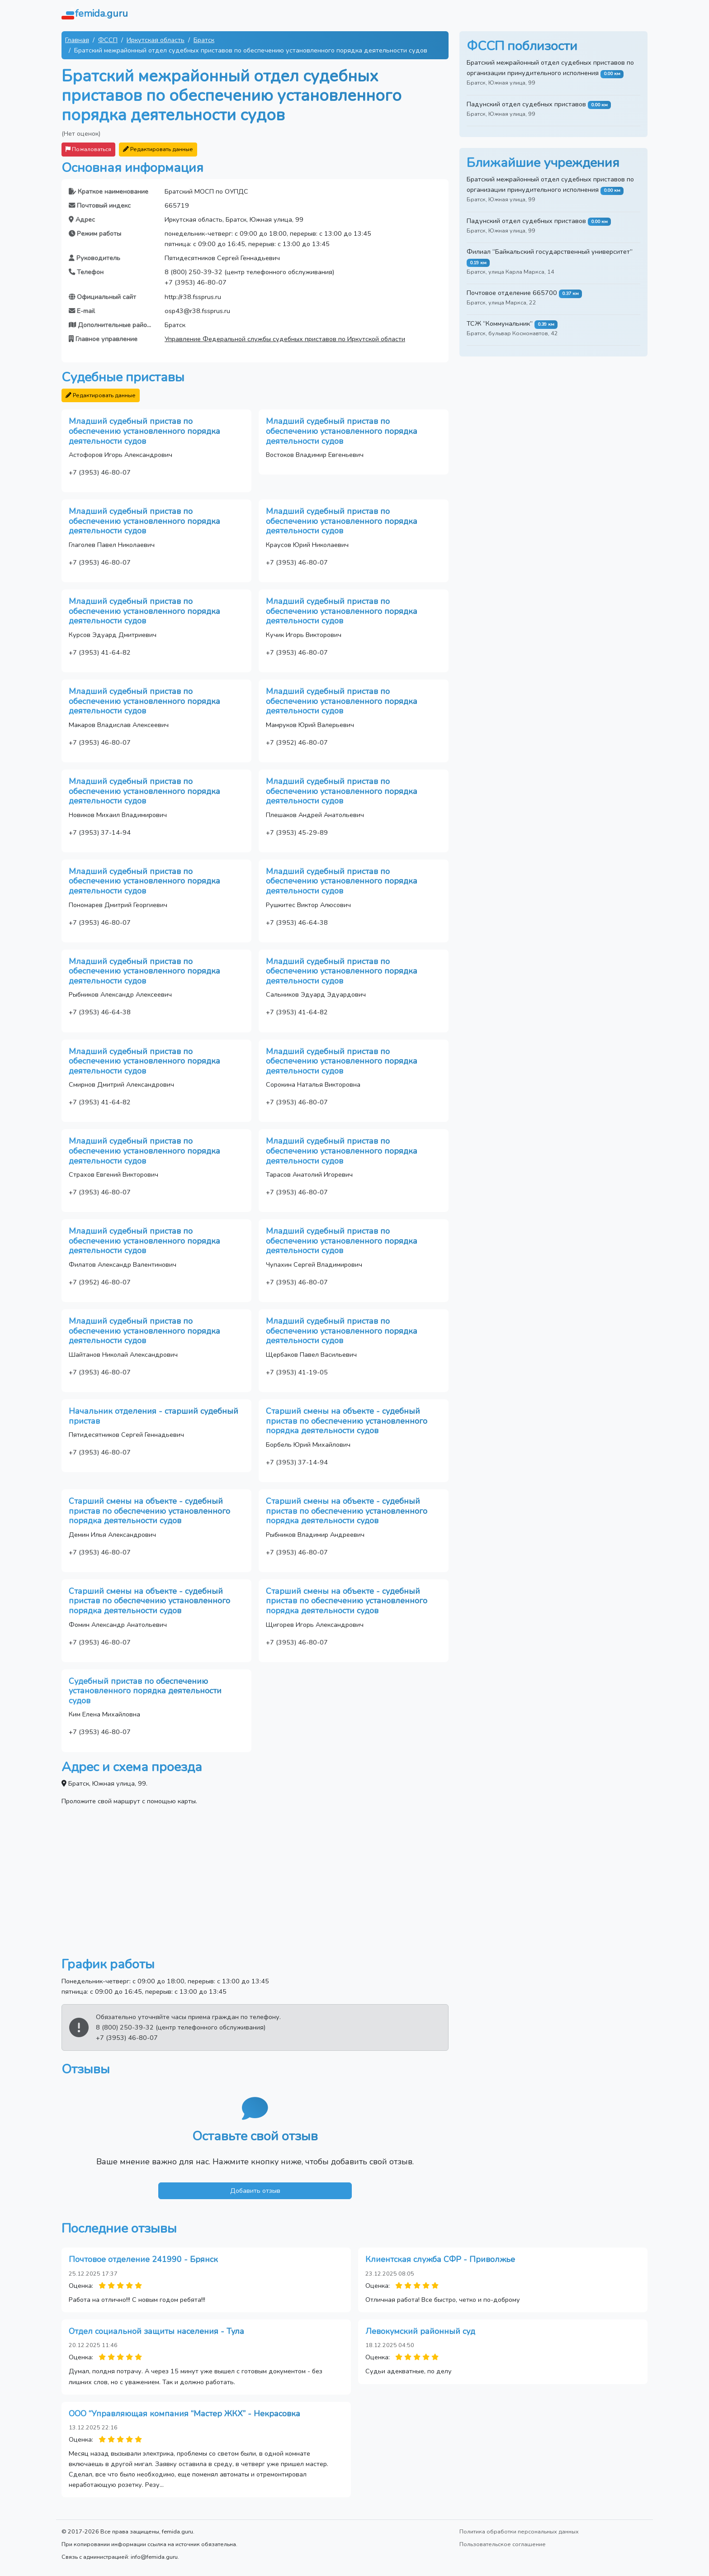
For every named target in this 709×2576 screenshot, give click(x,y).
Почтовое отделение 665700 (512, 292)
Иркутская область (155, 39)
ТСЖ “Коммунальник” (500, 323)
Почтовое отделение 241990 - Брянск (143, 2259)
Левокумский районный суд (420, 2331)
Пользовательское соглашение (502, 2544)
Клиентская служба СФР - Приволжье (440, 2259)
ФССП (108, 39)
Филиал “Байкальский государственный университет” (550, 251)
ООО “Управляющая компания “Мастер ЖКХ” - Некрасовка (184, 2413)
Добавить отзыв (255, 2190)
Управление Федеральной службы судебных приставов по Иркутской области (285, 338)
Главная (77, 39)
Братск (204, 39)
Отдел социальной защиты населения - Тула (156, 2331)
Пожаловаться (88, 149)
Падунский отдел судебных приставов (526, 104)
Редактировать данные (158, 149)
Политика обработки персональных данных (519, 2531)
